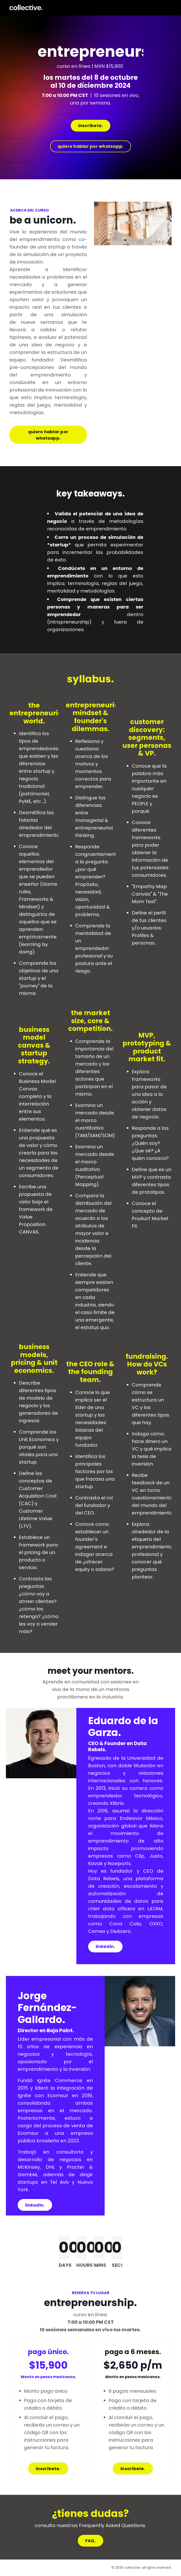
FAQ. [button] (90, 2541)
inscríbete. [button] (90, 125)
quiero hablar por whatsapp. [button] (91, 146)
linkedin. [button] (105, 1946)
